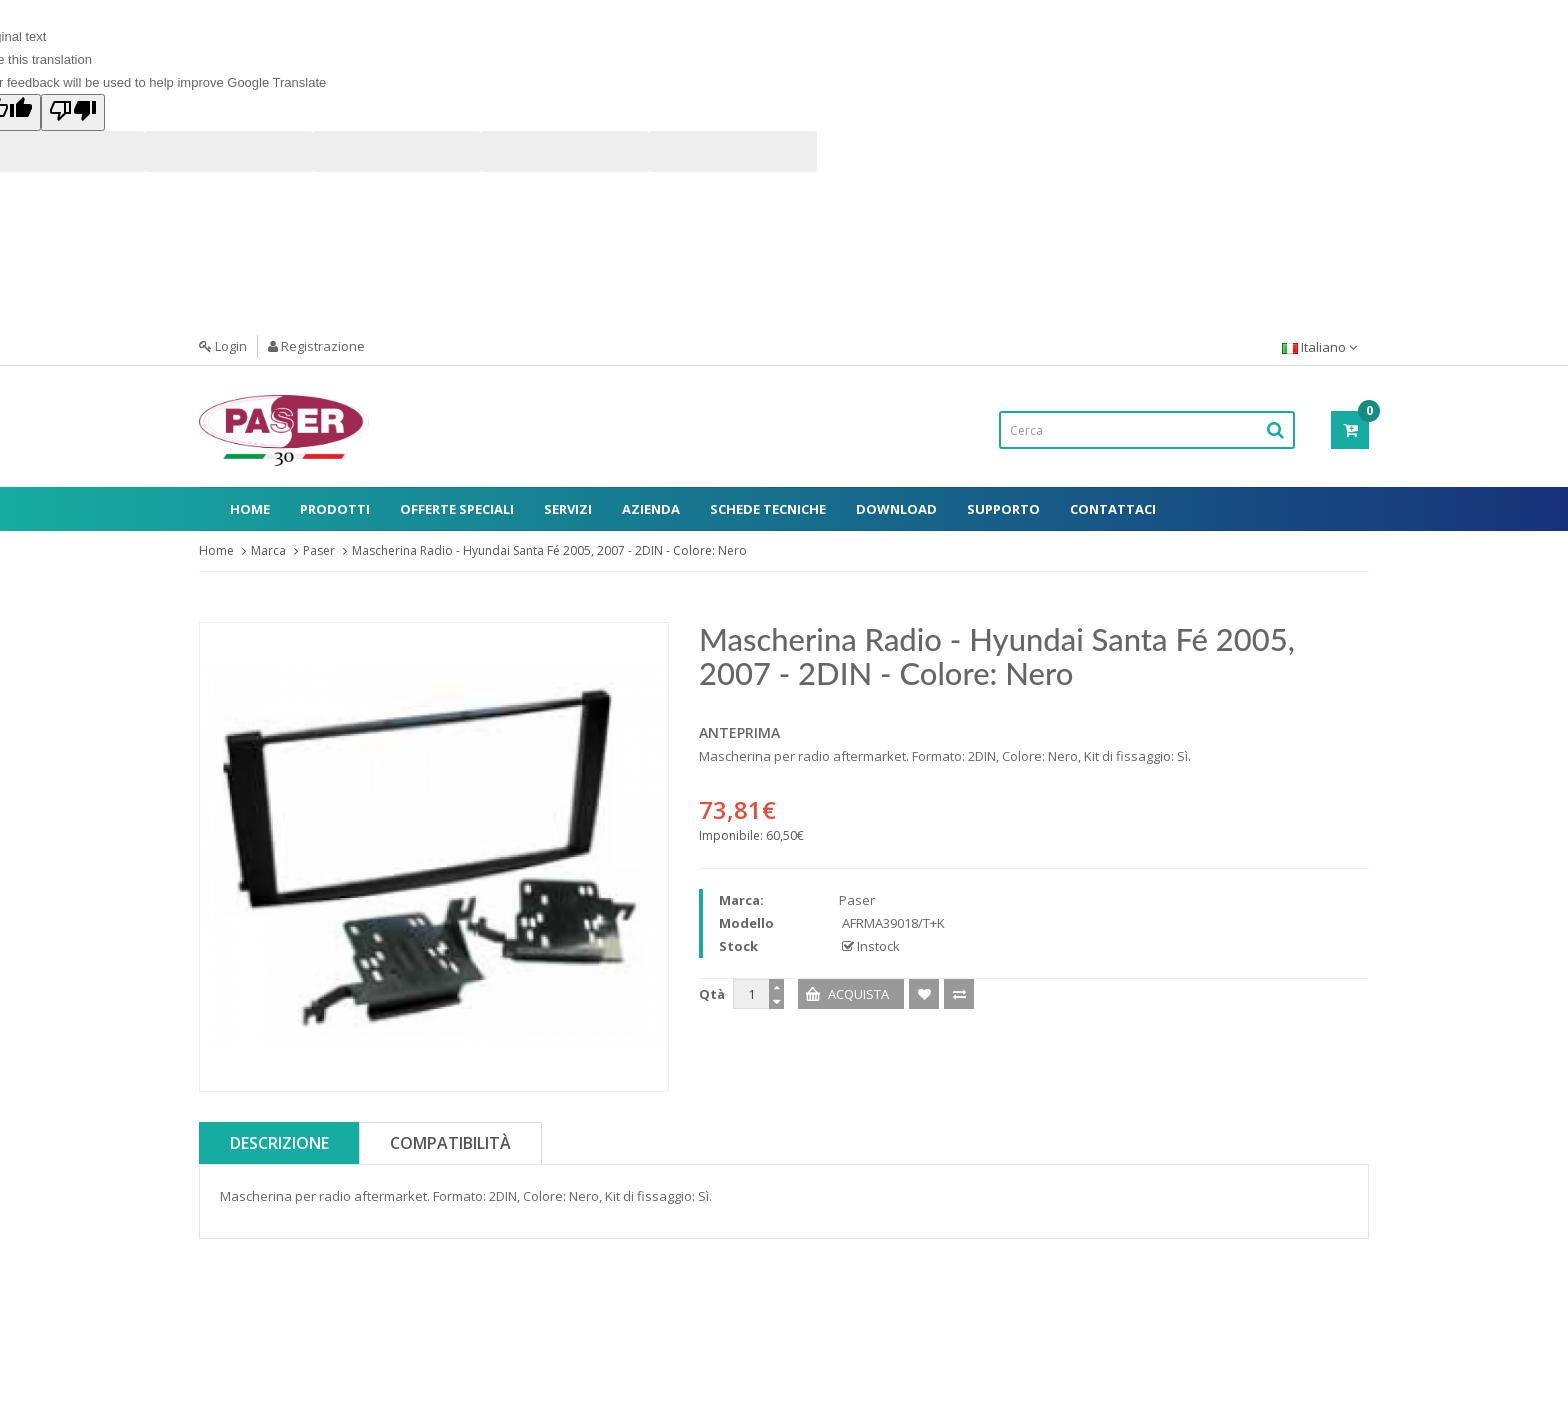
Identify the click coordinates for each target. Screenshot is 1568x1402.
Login (223, 346)
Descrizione (279, 1143)
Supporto (1003, 509)
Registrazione (316, 346)
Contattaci (1113, 509)
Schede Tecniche (768, 509)
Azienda (651, 509)
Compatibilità (450, 1143)
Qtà (712, 994)
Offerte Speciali (457, 509)
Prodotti (335, 509)
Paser (319, 550)
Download (896, 509)
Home (250, 509)
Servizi (568, 509)
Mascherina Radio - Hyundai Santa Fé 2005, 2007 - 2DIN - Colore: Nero (549, 550)
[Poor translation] (73, 112)
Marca (268, 550)
